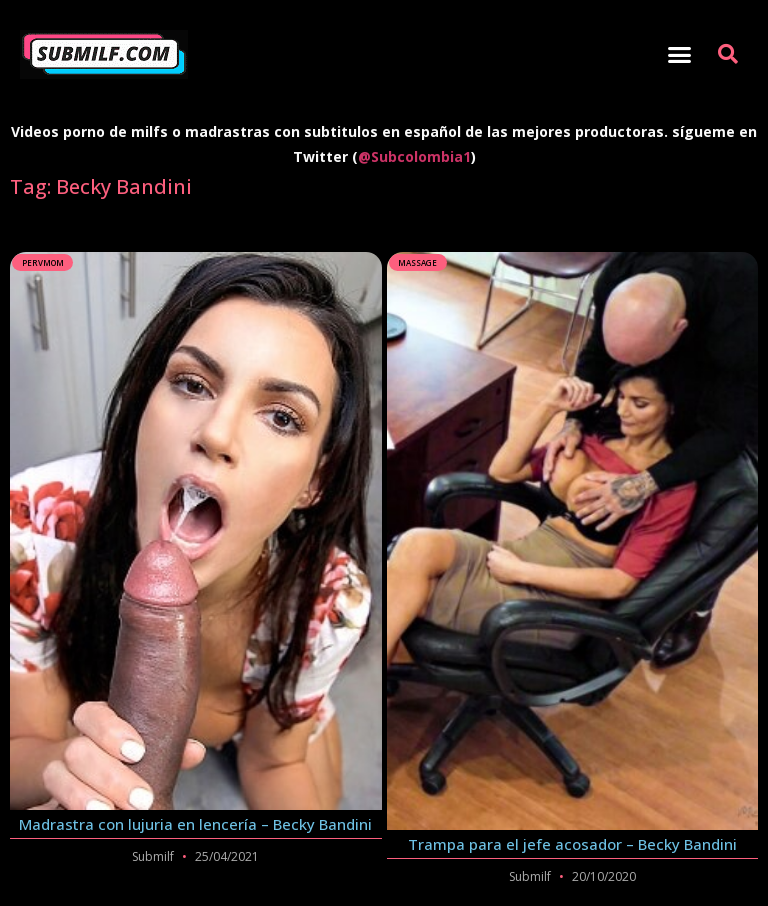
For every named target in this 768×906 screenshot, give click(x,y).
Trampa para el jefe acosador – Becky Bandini (572, 844)
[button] (679, 55)
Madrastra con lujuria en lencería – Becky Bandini (195, 824)
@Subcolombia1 (414, 156)
